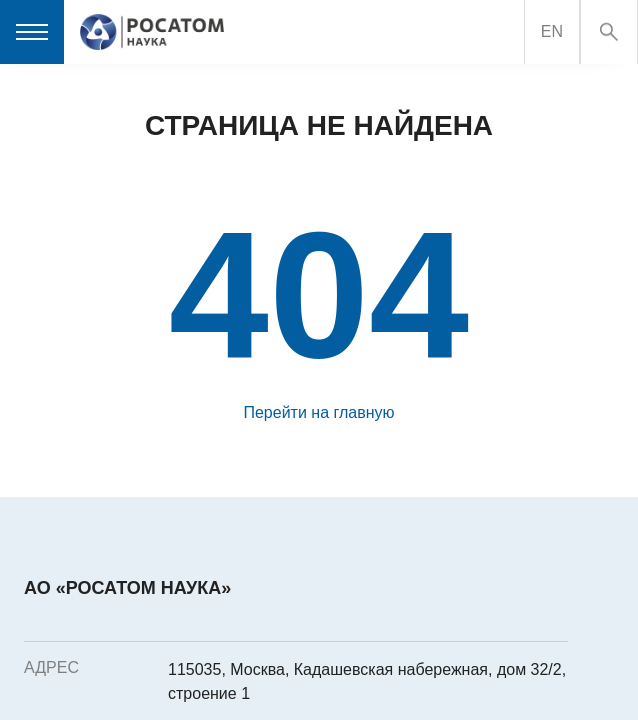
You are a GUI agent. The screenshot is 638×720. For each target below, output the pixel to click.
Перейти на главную (318, 412)
